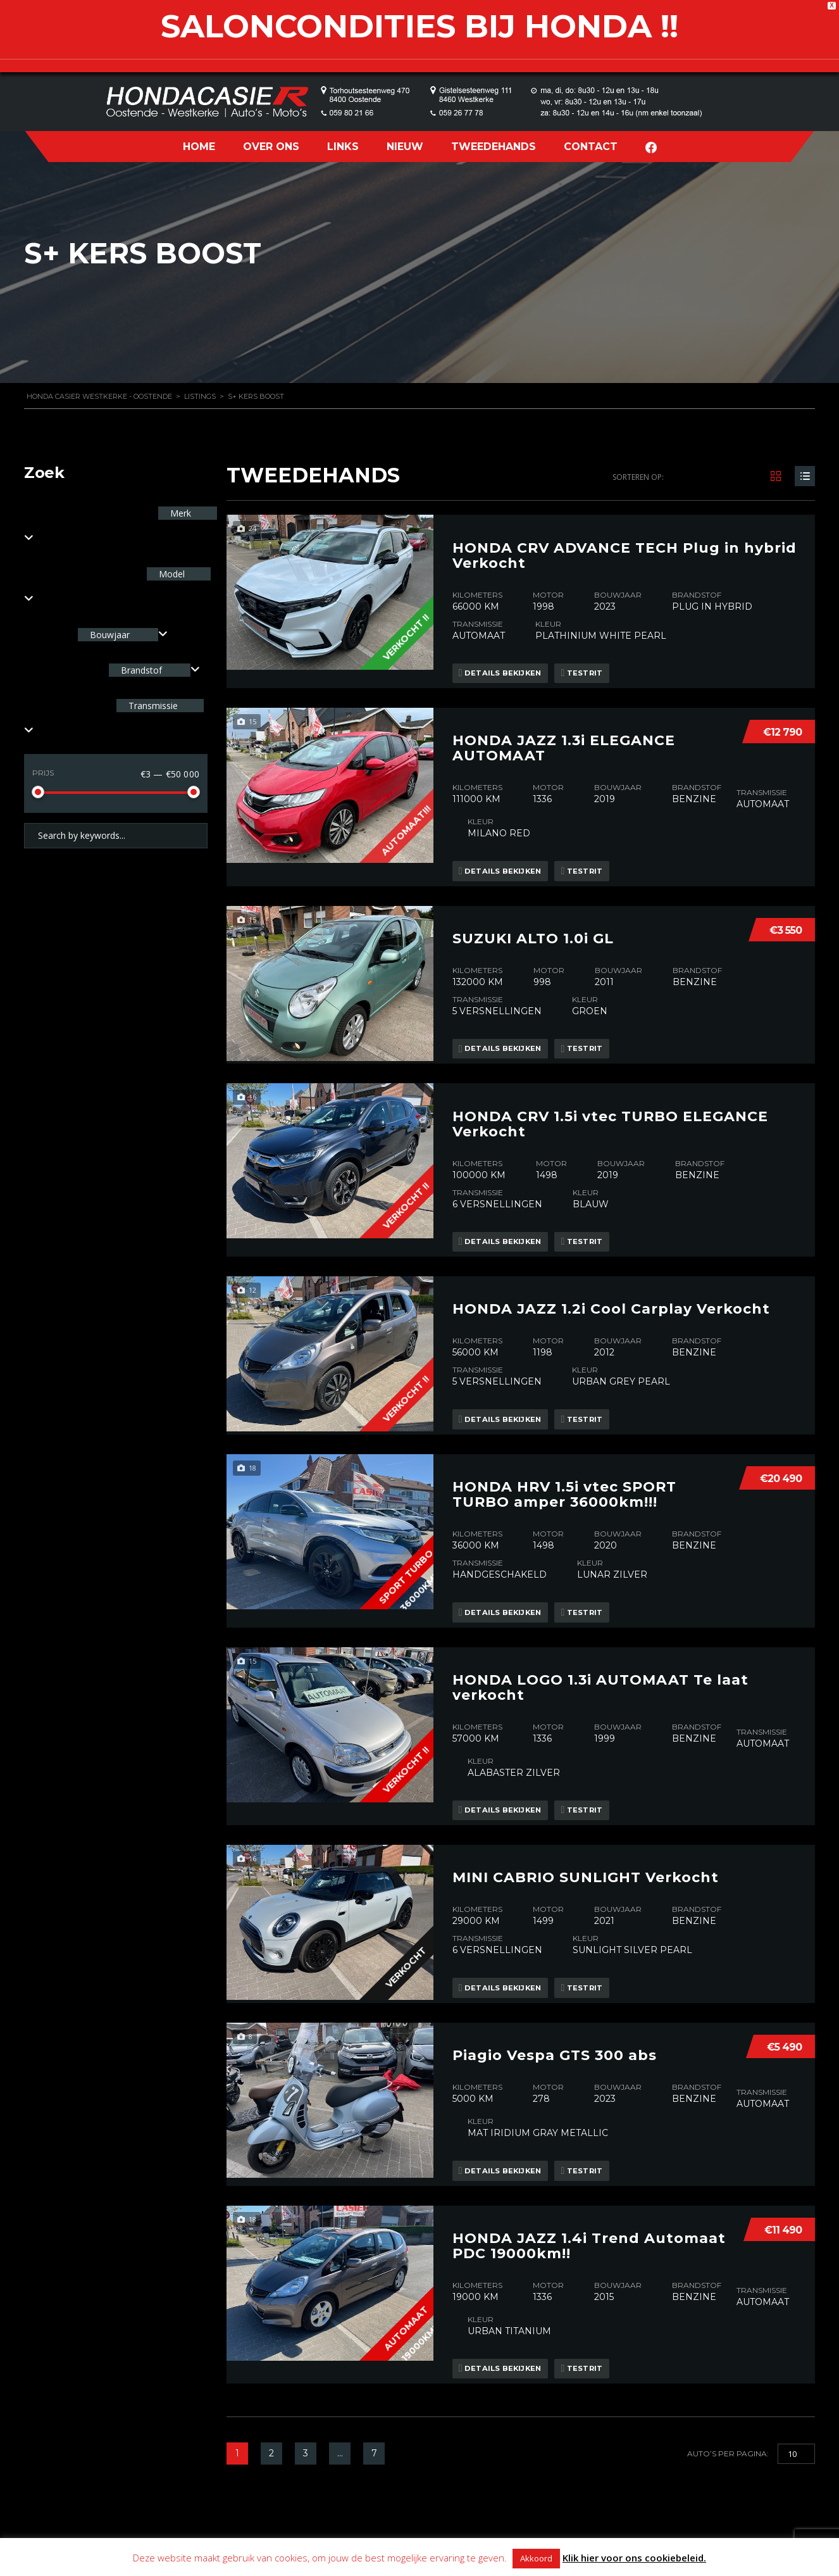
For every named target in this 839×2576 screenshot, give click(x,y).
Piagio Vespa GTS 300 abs (554, 1983)
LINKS (343, 147)
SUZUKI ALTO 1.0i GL (533, 907)
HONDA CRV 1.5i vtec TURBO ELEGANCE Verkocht (610, 1089)
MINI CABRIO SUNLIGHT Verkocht (585, 1808)
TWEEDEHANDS (493, 147)
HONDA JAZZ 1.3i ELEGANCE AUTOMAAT (563, 727)
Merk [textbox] (179, 513)
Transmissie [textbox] (152, 706)
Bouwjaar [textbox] (109, 635)
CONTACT (591, 147)
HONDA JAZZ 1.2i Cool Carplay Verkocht (611, 1264)
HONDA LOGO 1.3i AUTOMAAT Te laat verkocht (600, 1629)
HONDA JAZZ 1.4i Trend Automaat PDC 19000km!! (589, 2168)
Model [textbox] (170, 574)
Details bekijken (505, 662)
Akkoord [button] (536, 2558)
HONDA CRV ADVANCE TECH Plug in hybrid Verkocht (624, 545)
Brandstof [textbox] (141, 670)
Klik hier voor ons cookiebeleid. (634, 2557)
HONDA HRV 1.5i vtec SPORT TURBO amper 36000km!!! (564, 1446)
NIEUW (405, 147)
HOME (199, 147)
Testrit (598, 662)
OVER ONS (271, 147)
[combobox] (123, 634)
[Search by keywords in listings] (116, 835)
